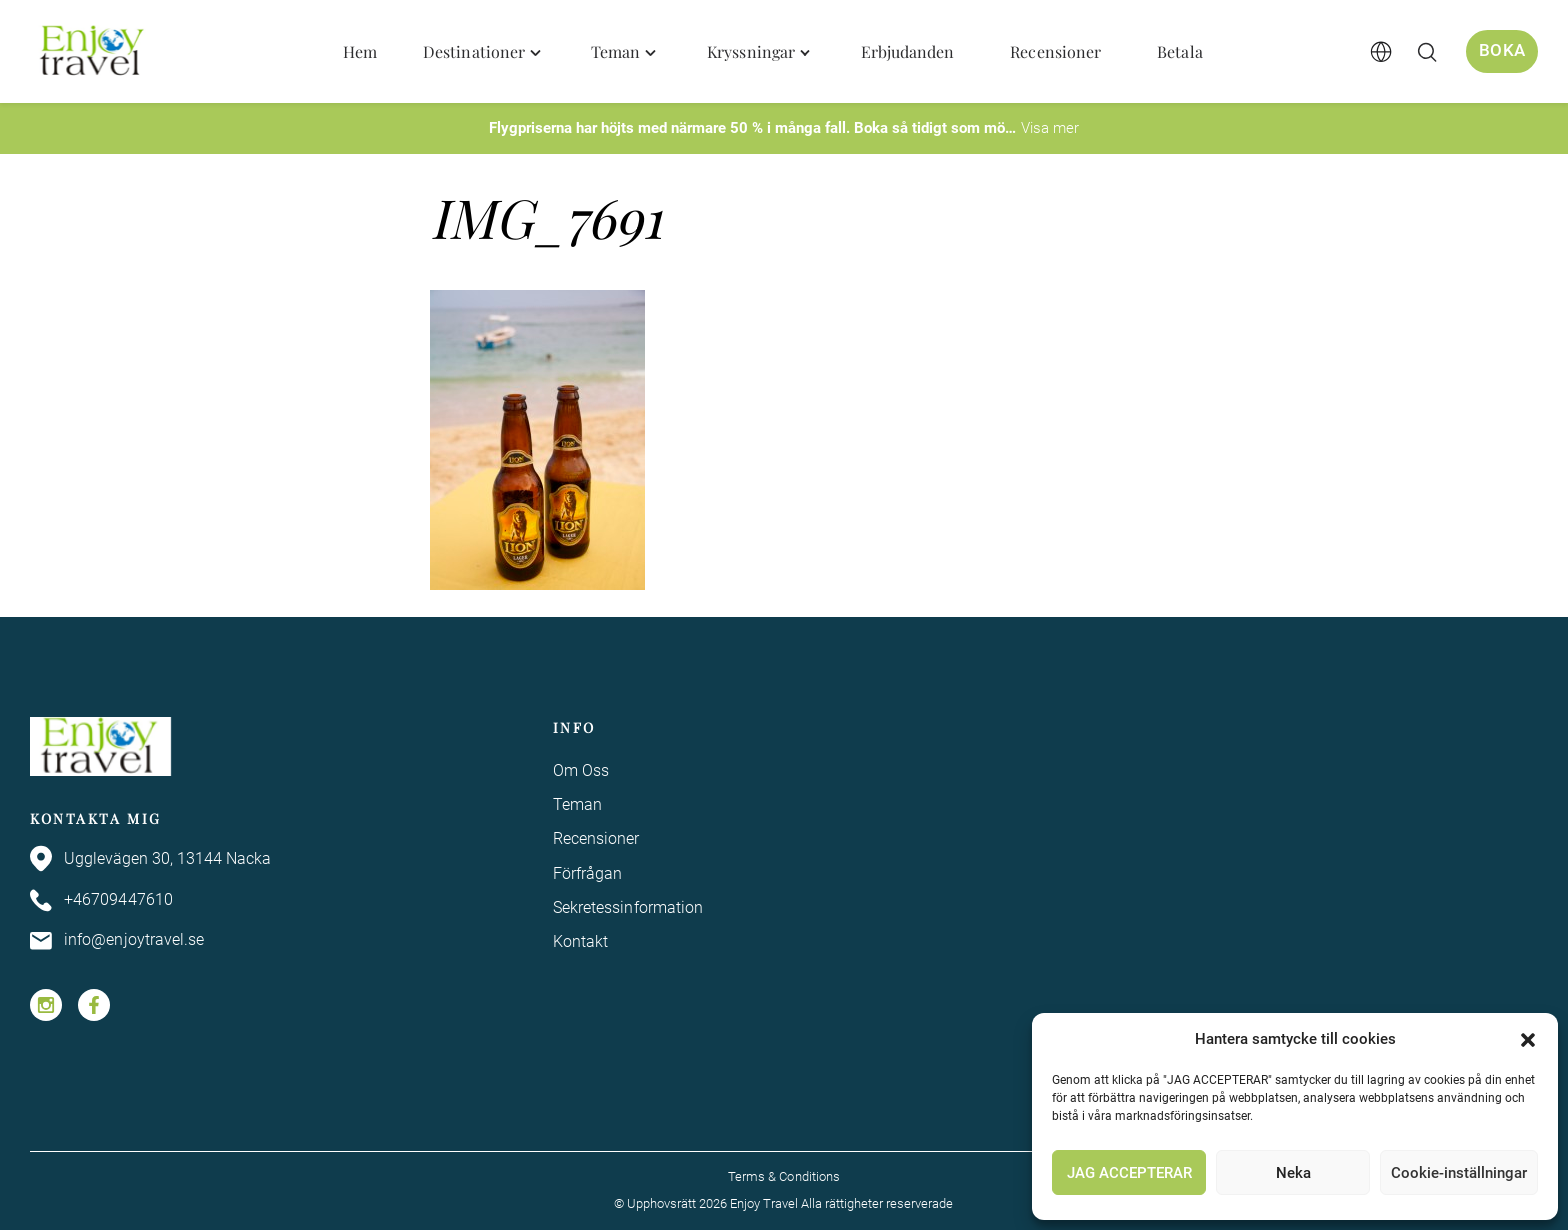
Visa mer (1050, 128)
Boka (1502, 51)
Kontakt (581, 942)
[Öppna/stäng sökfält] (1427, 52)
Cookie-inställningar (1459, 1173)
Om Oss (581, 770)
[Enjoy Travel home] (93, 52)
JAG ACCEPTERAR (1129, 1173)
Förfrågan (588, 873)
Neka (1293, 1173)
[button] (1528, 1040)
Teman (577, 804)
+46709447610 (101, 900)
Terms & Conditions (784, 1176)
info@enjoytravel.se (117, 941)
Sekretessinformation (628, 907)
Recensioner (596, 838)
